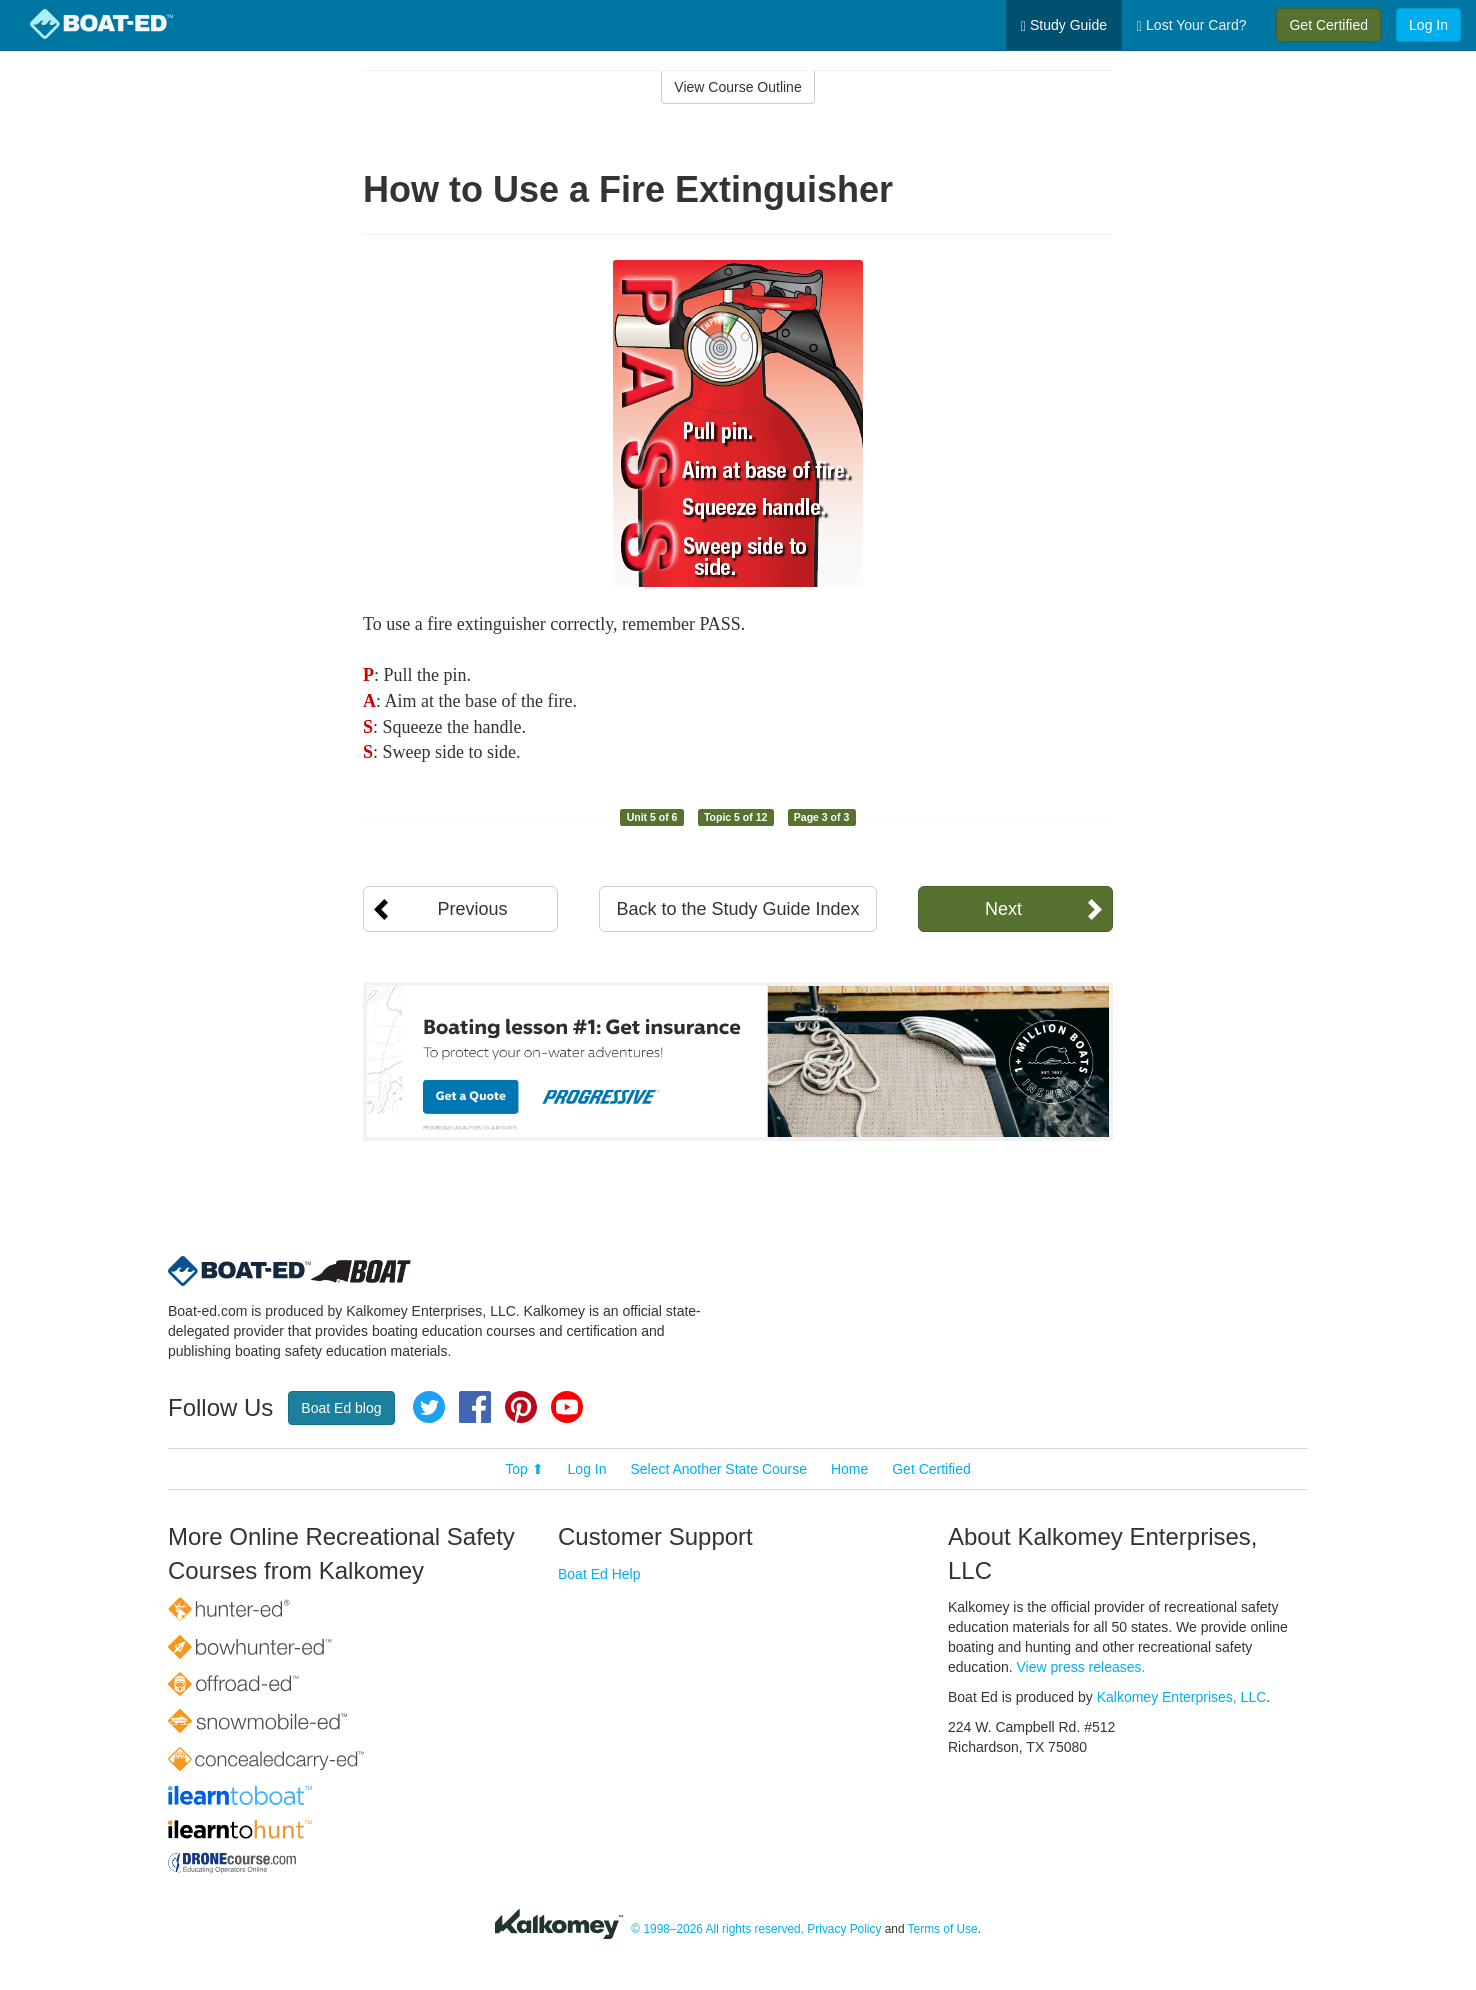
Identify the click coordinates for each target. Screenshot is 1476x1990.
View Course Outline (737, 87)
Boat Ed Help (599, 1574)
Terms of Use (943, 1929)
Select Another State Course (718, 1469)
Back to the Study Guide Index (737, 909)
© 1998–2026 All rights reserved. (717, 1929)
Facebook (475, 1407)
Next (1003, 909)
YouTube (567, 1407)
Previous (472, 909)
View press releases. (1081, 1667)
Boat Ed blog (341, 1408)
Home (849, 1469)
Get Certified (1328, 25)
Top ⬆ (524, 1469)
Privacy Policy (844, 1929)
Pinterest (521, 1407)
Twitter (429, 1407)
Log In (1428, 25)
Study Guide (1064, 25)
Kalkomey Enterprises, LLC (1182, 1697)
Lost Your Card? (1191, 25)
